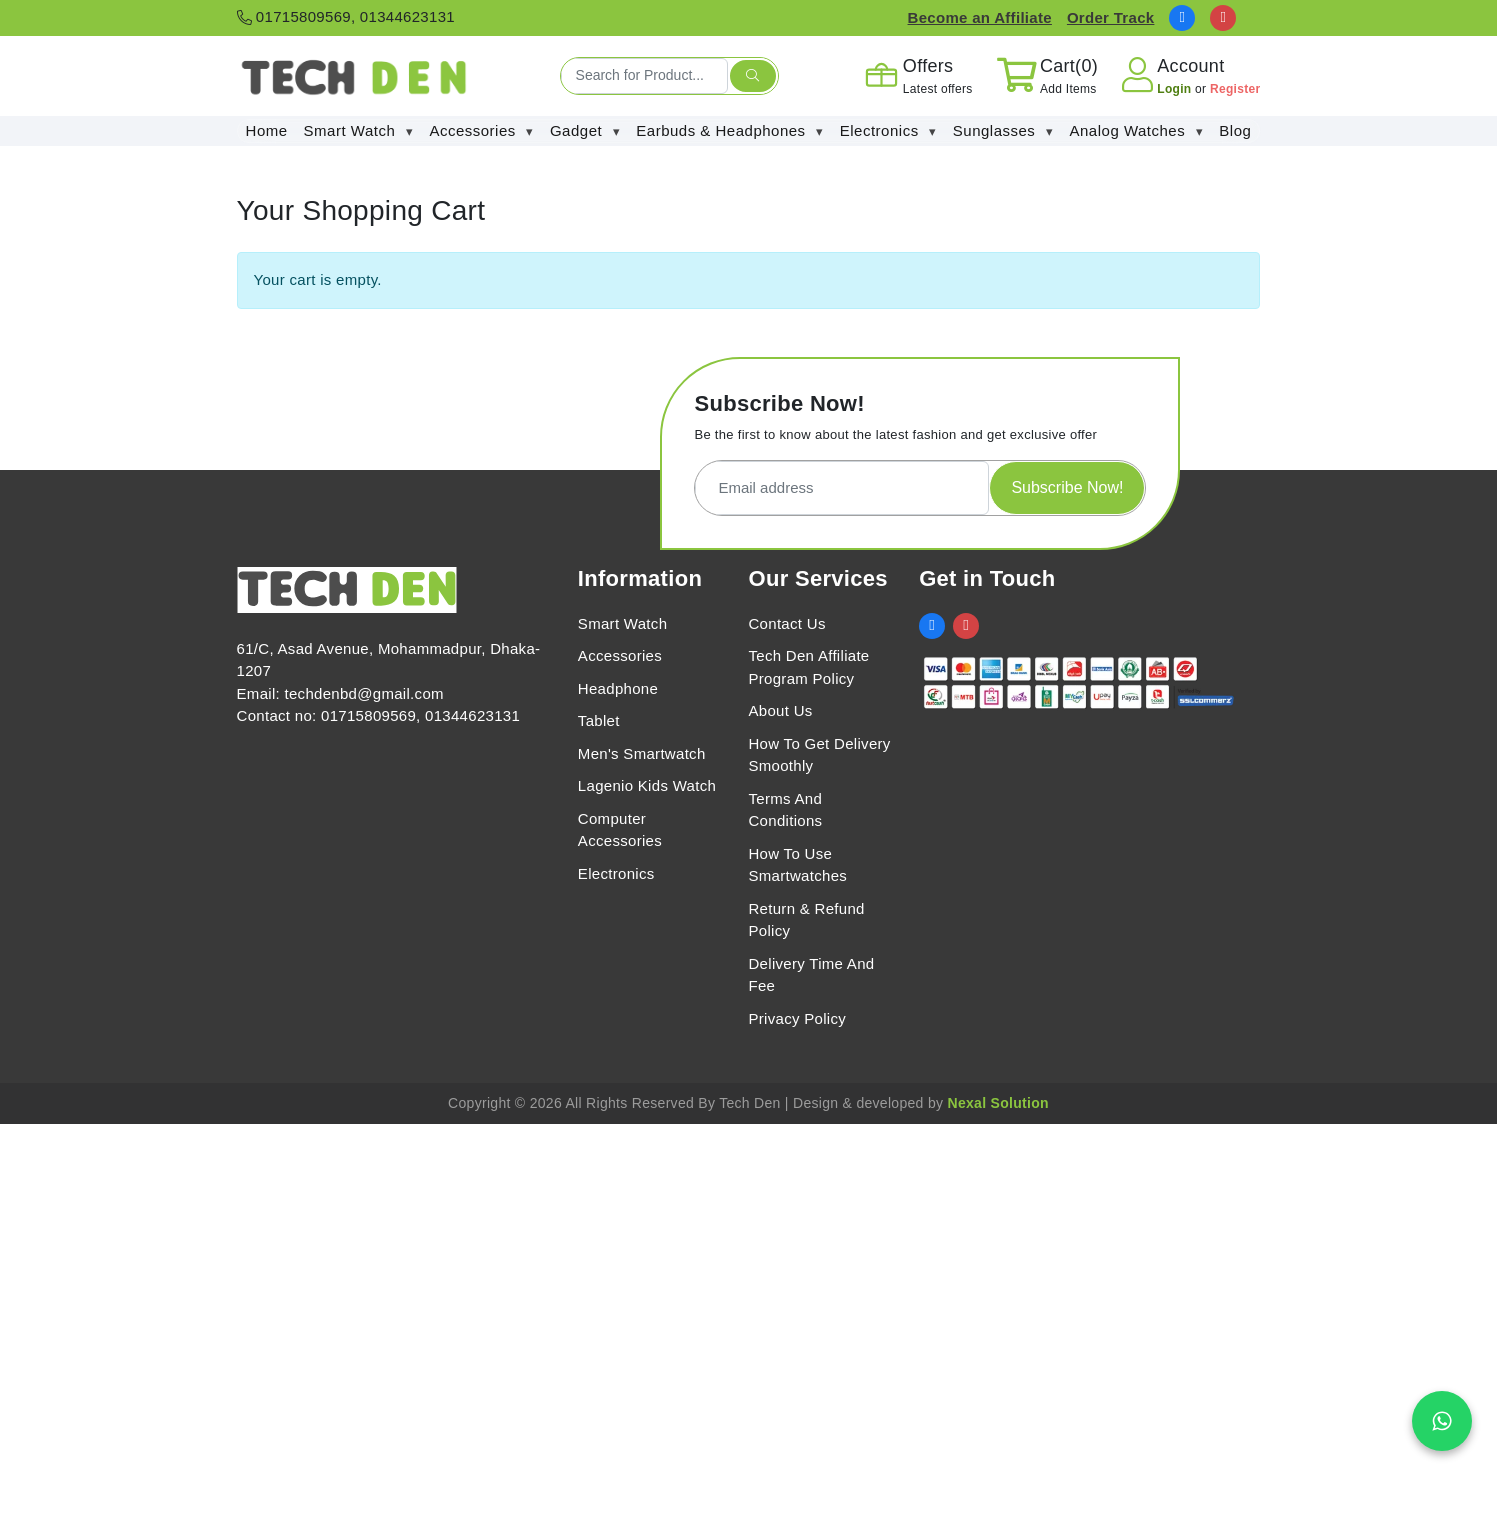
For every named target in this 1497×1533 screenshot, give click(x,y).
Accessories (481, 131)
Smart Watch (359, 131)
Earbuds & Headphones (729, 131)
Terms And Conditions (785, 810)
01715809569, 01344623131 (346, 16)
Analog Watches (1137, 131)
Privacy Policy (797, 1018)
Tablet (599, 720)
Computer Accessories (620, 830)
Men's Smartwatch (642, 753)
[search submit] (753, 76)
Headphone (618, 688)
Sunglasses (1003, 131)
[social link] (1182, 18)
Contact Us (786, 623)
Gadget (585, 131)
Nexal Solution (997, 1103)
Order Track (1111, 17)
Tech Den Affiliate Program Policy (808, 667)
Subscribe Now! (1067, 487)
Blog (1235, 130)
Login (1176, 89)
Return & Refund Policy (806, 920)
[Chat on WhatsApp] (1442, 1421)
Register (1235, 89)
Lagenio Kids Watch (647, 785)
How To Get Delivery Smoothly (819, 755)
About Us (780, 710)
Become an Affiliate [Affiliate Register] (980, 17)
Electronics (888, 131)
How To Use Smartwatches (797, 865)
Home (267, 130)
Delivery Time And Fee (811, 975)
